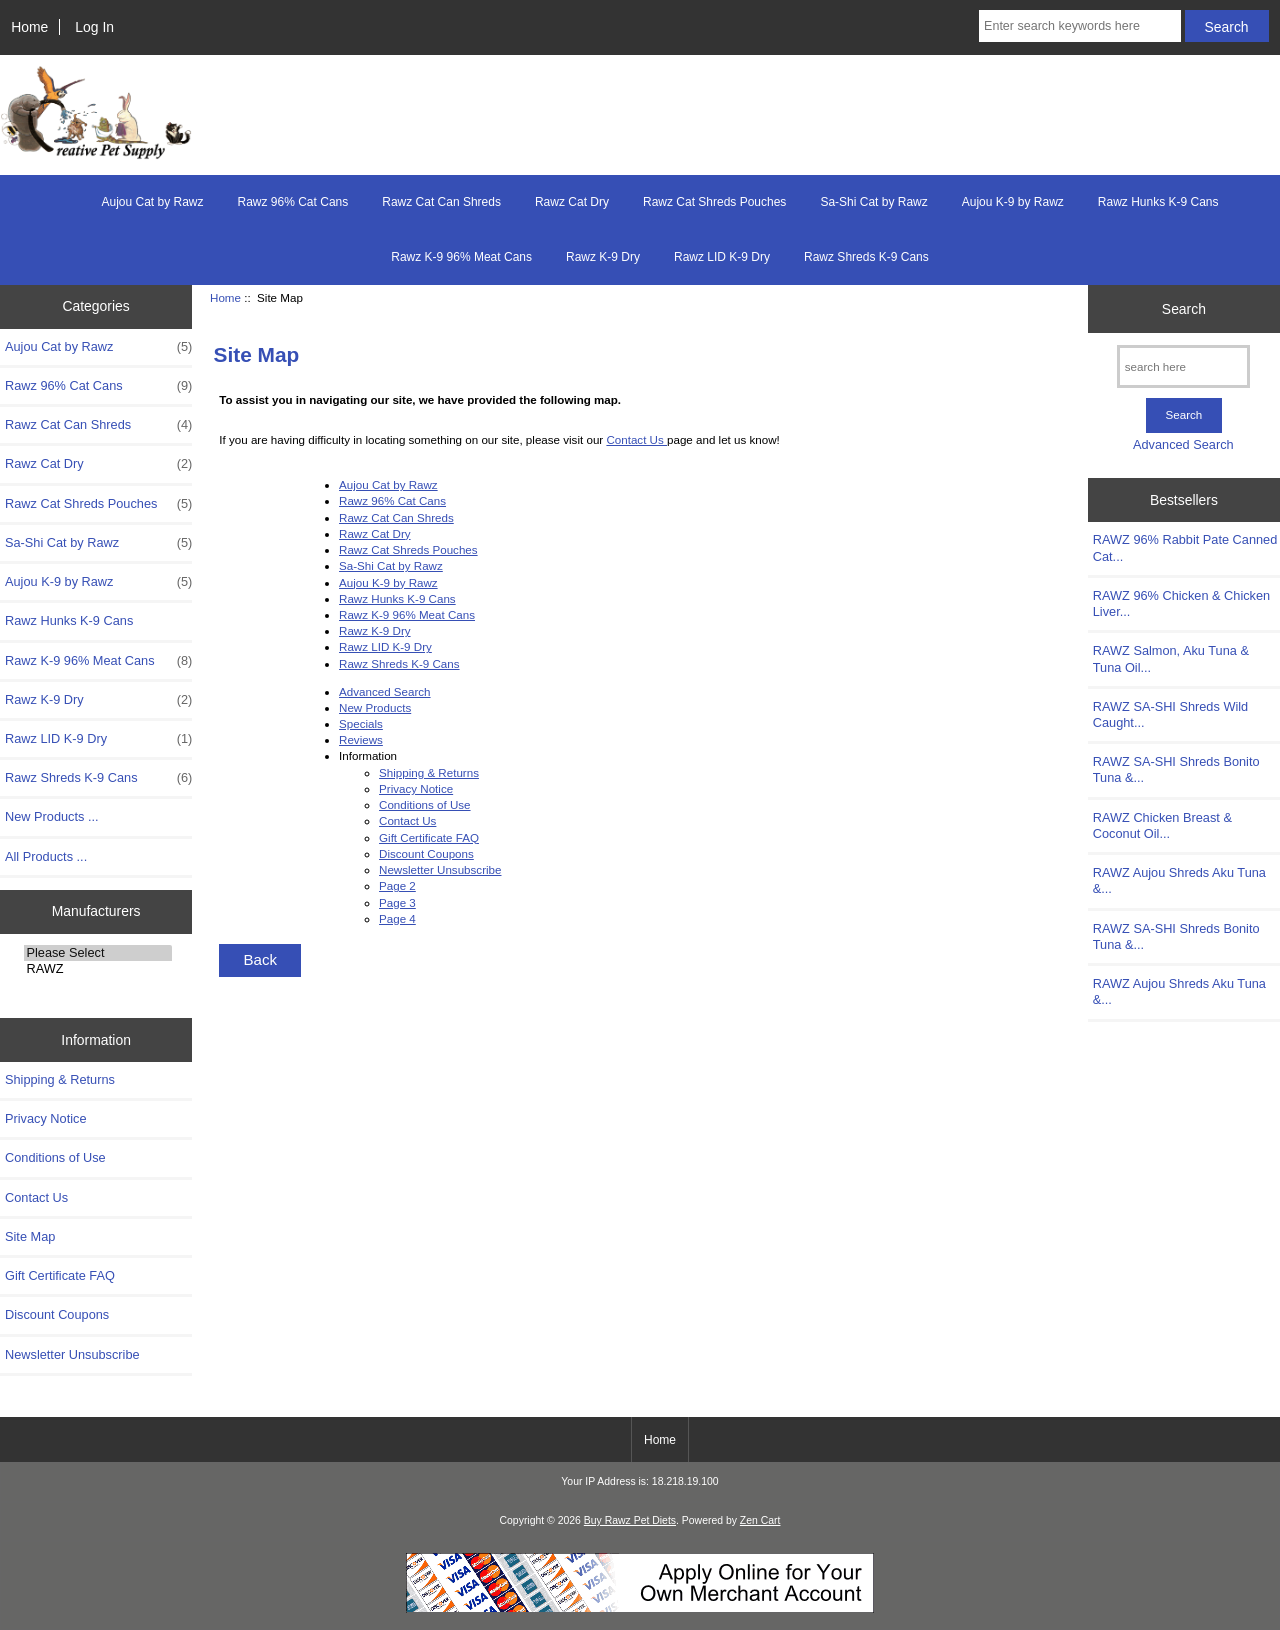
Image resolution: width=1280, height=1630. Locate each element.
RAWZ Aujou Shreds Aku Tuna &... (1179, 880)
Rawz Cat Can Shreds (441, 202)
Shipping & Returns (60, 1079)
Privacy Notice (45, 1118)
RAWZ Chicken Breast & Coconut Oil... (1162, 825)
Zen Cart (760, 1520)
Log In (94, 27)
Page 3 (397, 902)
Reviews (361, 739)
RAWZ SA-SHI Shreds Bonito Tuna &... (1176, 769)
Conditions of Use (55, 1157)
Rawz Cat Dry (572, 202)
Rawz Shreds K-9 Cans (866, 257)
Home (29, 27)
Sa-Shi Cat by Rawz (873, 202)
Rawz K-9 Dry (603, 257)
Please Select (97, 953)
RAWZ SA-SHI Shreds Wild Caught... (1170, 714)
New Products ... (52, 816)
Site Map (30, 1236)
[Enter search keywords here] (1080, 26)
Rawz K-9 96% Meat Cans (461, 257)
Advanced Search (385, 691)
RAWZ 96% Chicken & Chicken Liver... (1181, 603)
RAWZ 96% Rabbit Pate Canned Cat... (1185, 547)
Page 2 (397, 885)
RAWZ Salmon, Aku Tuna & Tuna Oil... (1171, 658)
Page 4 (397, 918)
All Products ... (46, 856)
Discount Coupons (57, 1314)
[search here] (1183, 366)
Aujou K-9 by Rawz (1013, 202)
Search (1184, 308)
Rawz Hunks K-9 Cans (1158, 202)
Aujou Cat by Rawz (152, 202)
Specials (361, 723)
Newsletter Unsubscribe (72, 1354)
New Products (375, 707)
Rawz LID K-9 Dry (722, 257)
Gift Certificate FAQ (60, 1275)
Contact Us (36, 1197)
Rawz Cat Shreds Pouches (714, 202)
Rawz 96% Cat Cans (293, 202)
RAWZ (97, 969)
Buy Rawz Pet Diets (630, 1520)
